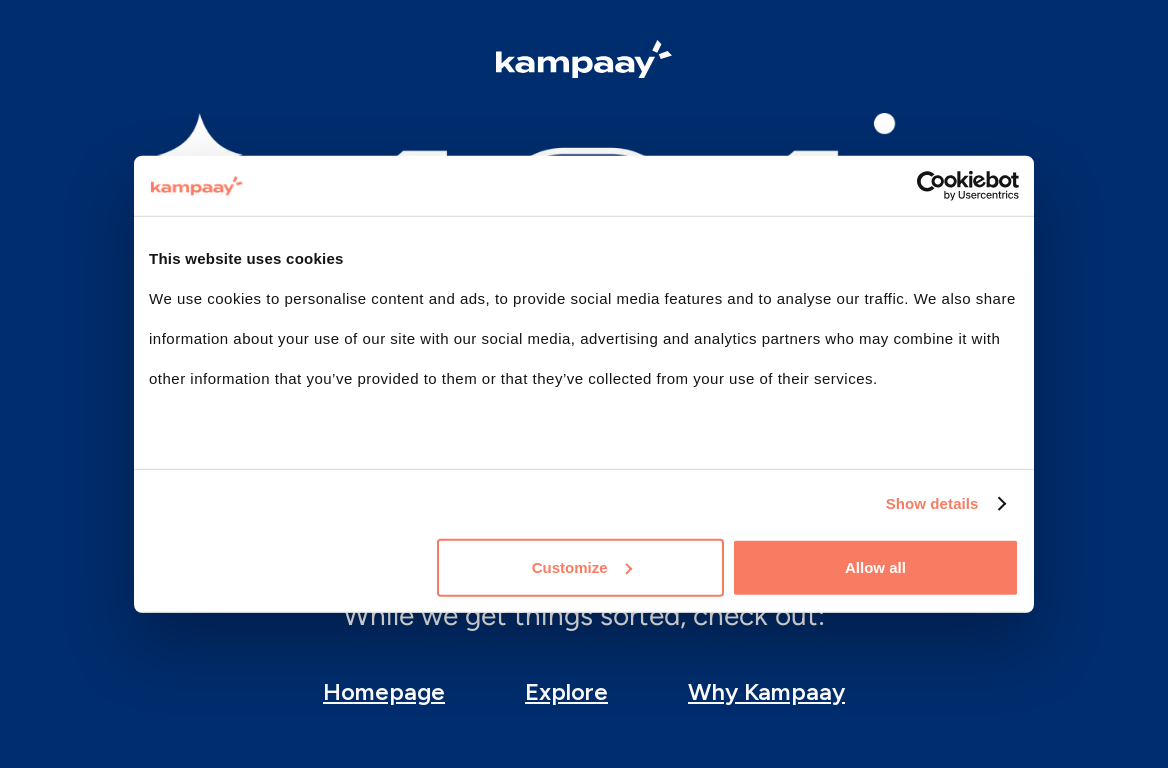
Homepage (384, 691)
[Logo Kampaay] (584, 62)
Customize (582, 566)
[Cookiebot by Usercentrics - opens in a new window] (931, 186)
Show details (932, 503)
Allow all (875, 566)
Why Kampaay (766, 691)
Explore (566, 691)
